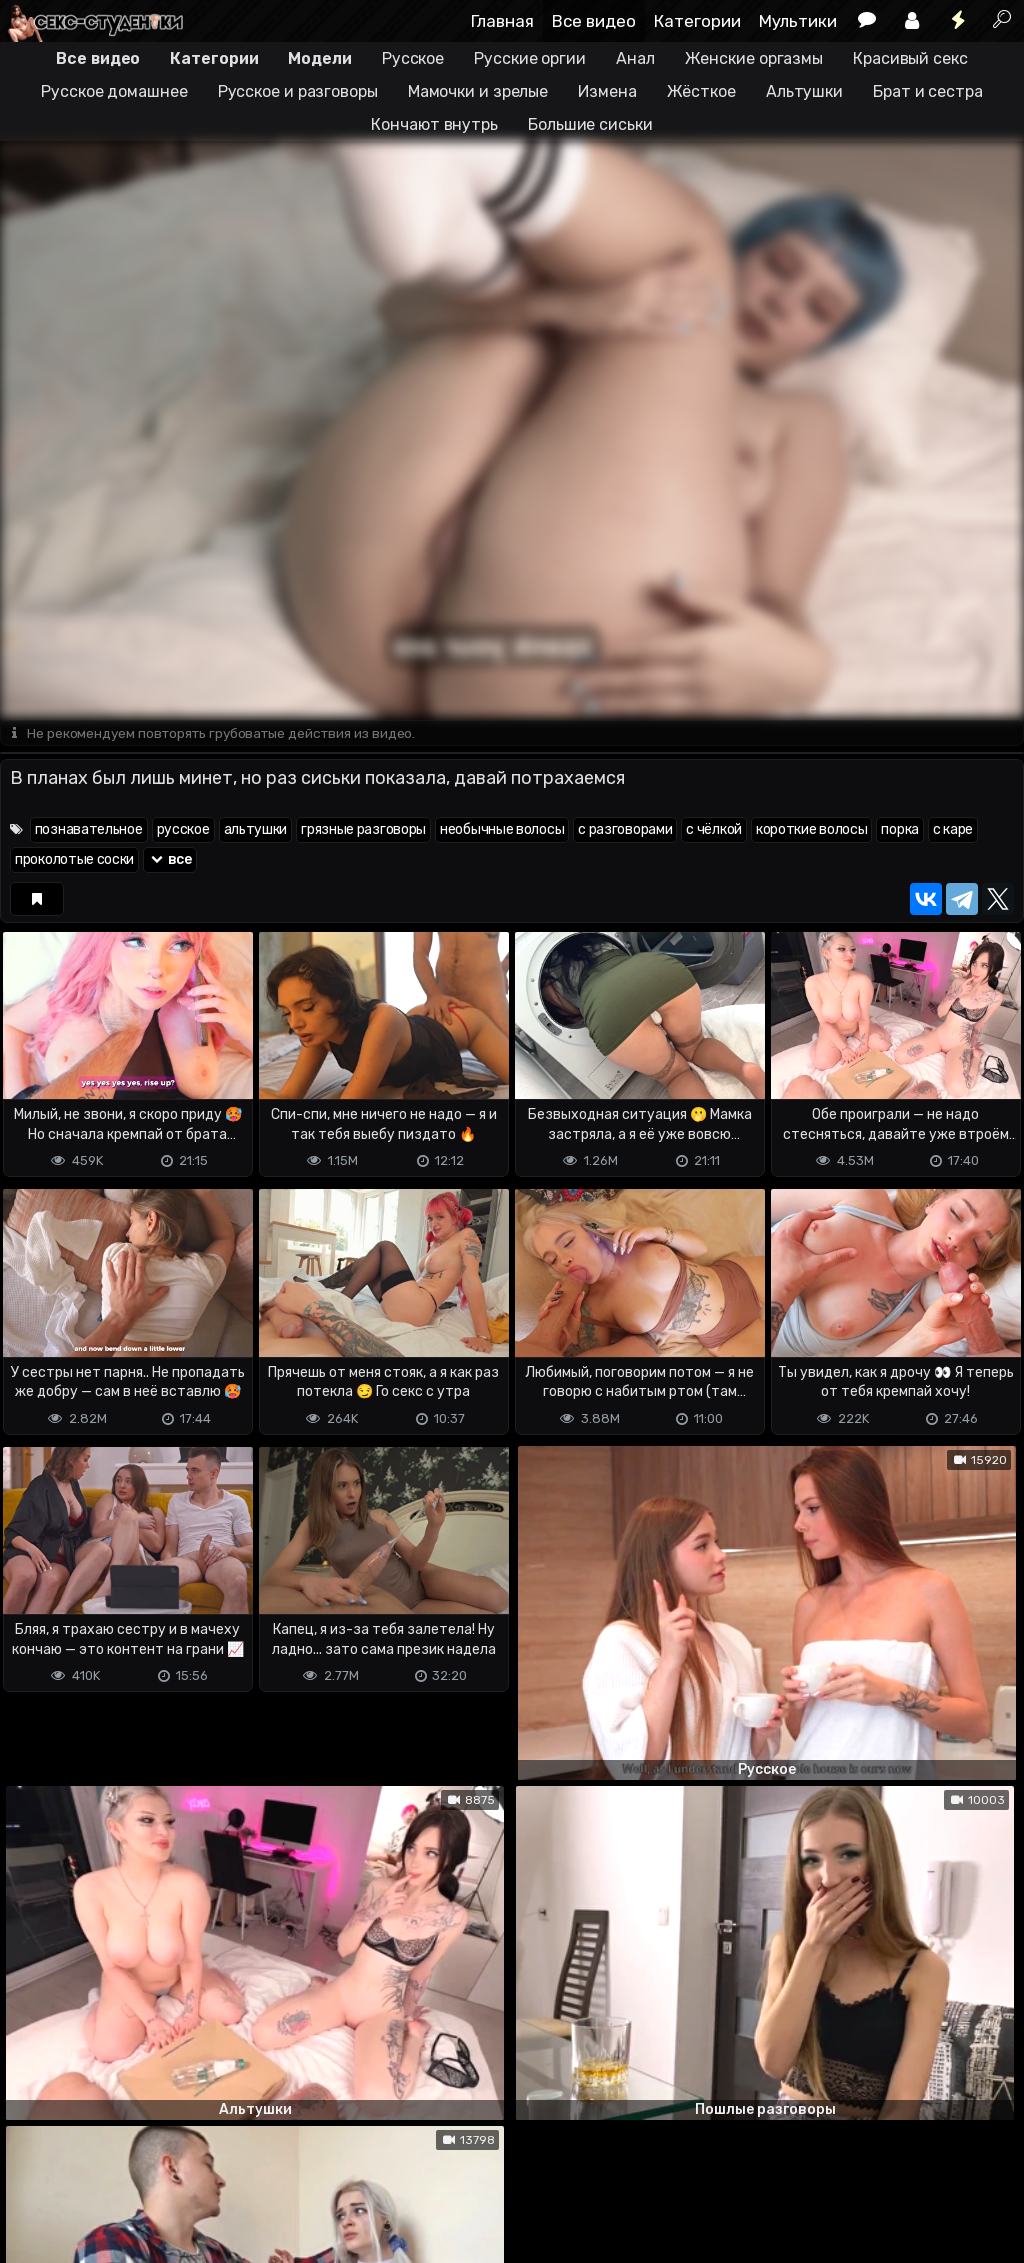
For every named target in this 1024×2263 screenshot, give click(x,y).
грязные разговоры (363, 830)
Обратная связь (208, 2168)
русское (183, 830)
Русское (413, 58)
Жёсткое (701, 91)
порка (900, 830)
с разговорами (625, 830)
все (170, 860)
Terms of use (103, 2168)
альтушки (256, 830)
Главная (502, 21)
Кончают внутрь (434, 124)
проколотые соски (74, 860)
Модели (319, 58)
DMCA (32, 2168)
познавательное (89, 830)
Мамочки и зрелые (478, 91)
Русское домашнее (114, 91)
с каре (953, 830)
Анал (635, 58)
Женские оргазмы (754, 58)
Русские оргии (530, 58)
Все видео (594, 21)
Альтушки (804, 91)
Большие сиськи (590, 124)
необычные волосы (502, 830)
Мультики (798, 21)
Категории (697, 21)
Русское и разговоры (298, 91)
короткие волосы (812, 830)
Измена (607, 91)
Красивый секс (910, 58)
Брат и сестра (928, 91)
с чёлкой (714, 830)
